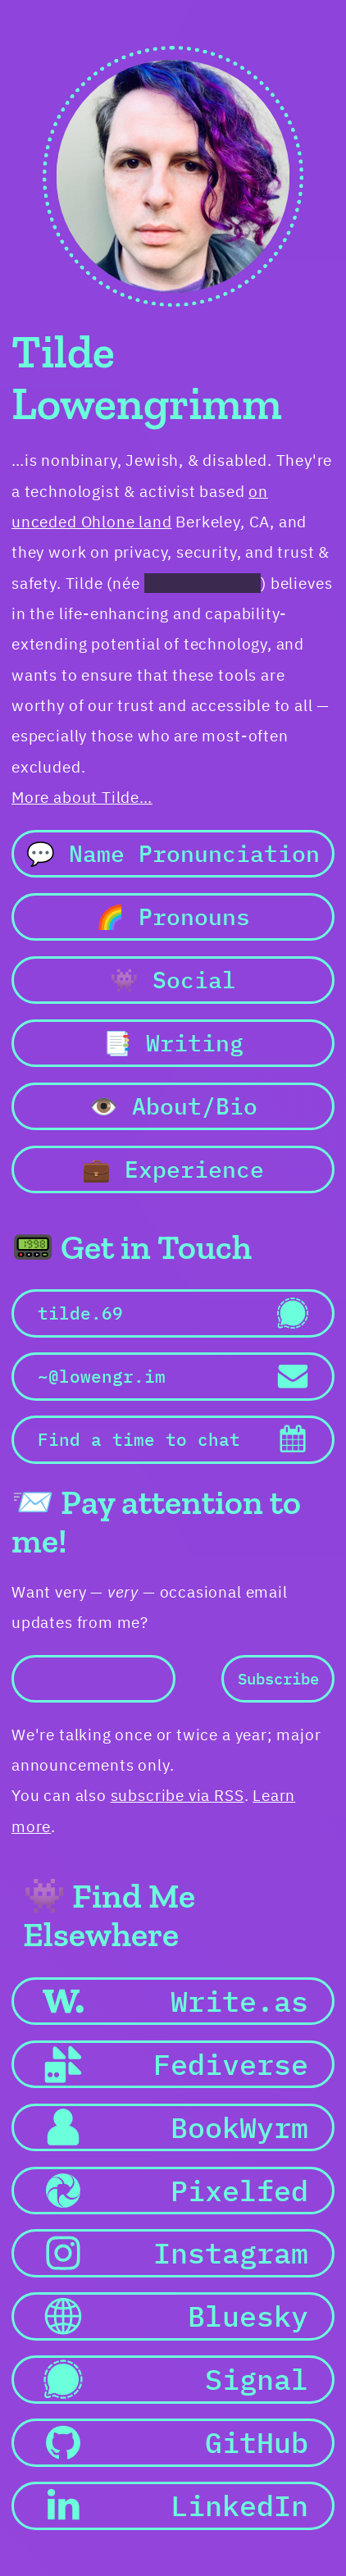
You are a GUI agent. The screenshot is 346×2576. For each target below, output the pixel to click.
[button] (173, 1313)
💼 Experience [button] (173, 1169)
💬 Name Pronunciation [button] (173, 853)
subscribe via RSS (177, 1795)
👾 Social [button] (173, 979)
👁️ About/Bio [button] (173, 1106)
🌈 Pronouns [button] (173, 916)
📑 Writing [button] (173, 1043)
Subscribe (278, 1679)
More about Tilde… (82, 797)
